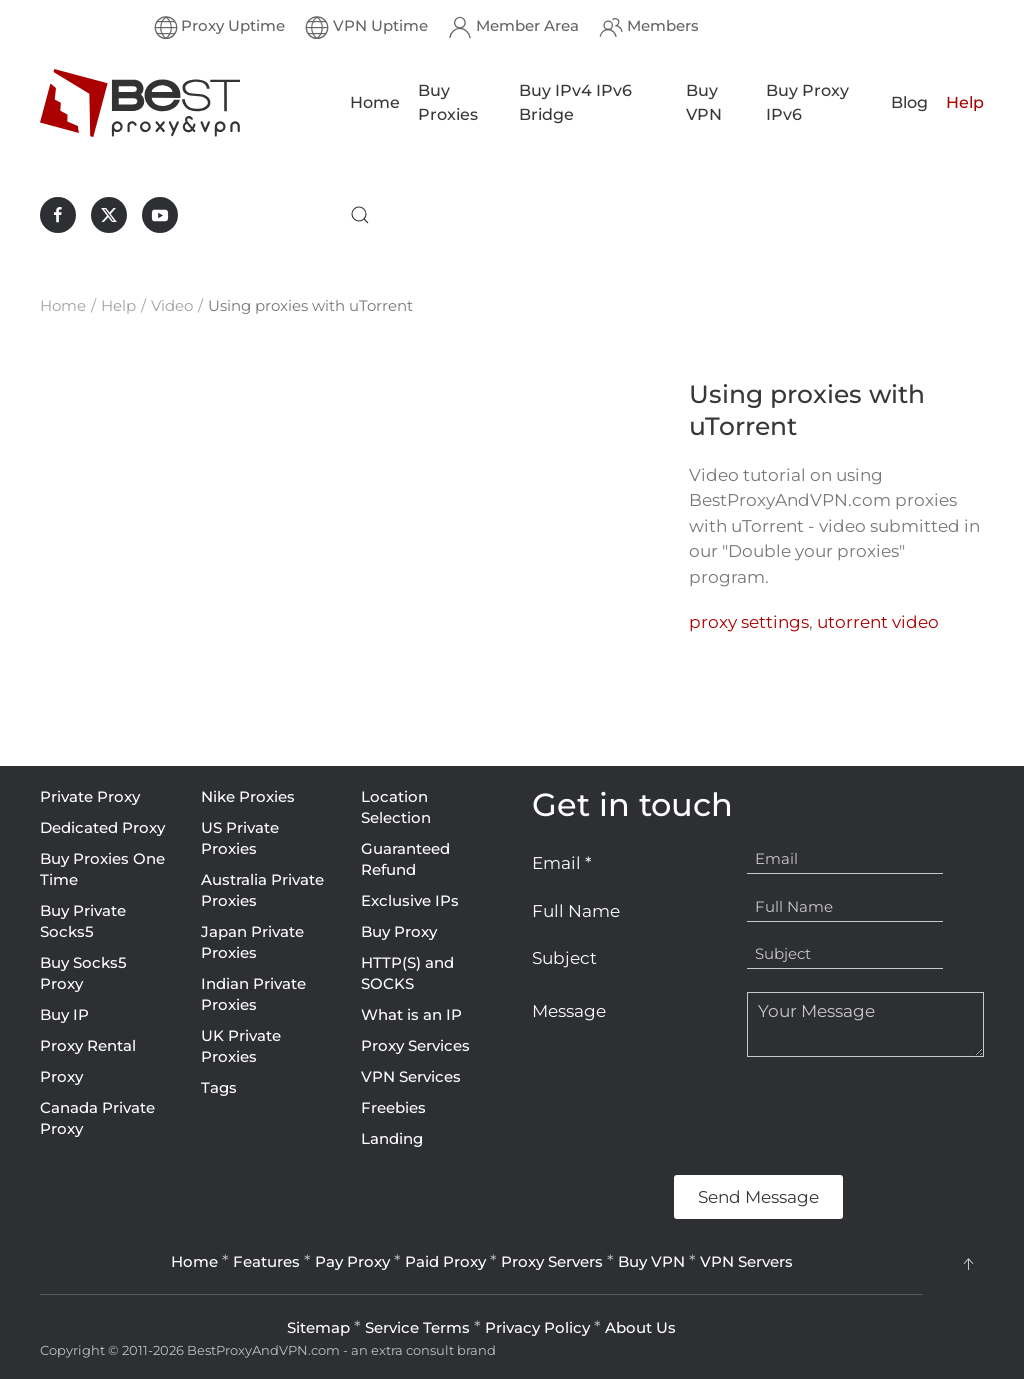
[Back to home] (140, 103)
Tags (219, 1087)
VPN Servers (746, 1261)
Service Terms (417, 1327)
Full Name (576, 911)
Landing (392, 1138)
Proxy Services (415, 1045)
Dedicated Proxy (102, 827)
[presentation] (684, 1116)
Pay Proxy (352, 1261)
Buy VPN (704, 102)
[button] (360, 215)
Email (562, 863)
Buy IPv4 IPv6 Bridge (575, 102)
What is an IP (411, 1014)
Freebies (393, 1107)
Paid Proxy (445, 1261)
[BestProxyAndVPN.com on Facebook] (58, 215)
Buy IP (64, 1014)
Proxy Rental (88, 1045)
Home (375, 102)
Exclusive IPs (410, 900)
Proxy (61, 1076)
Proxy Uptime (220, 27)
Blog (909, 102)
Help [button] (965, 102)
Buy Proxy (399, 931)
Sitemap (318, 1327)
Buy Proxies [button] (448, 102)
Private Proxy (90, 796)
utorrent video (878, 622)
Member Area (513, 27)
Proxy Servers (552, 1261)
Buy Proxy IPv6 (807, 102)
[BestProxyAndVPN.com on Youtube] (160, 215)
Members (649, 27)
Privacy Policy (537, 1327)
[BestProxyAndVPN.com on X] (109, 215)
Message (569, 1011)
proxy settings (749, 622)
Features (266, 1261)
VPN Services (411, 1076)
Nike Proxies (248, 796)
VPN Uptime (366, 27)
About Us (640, 1327)
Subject (564, 958)
